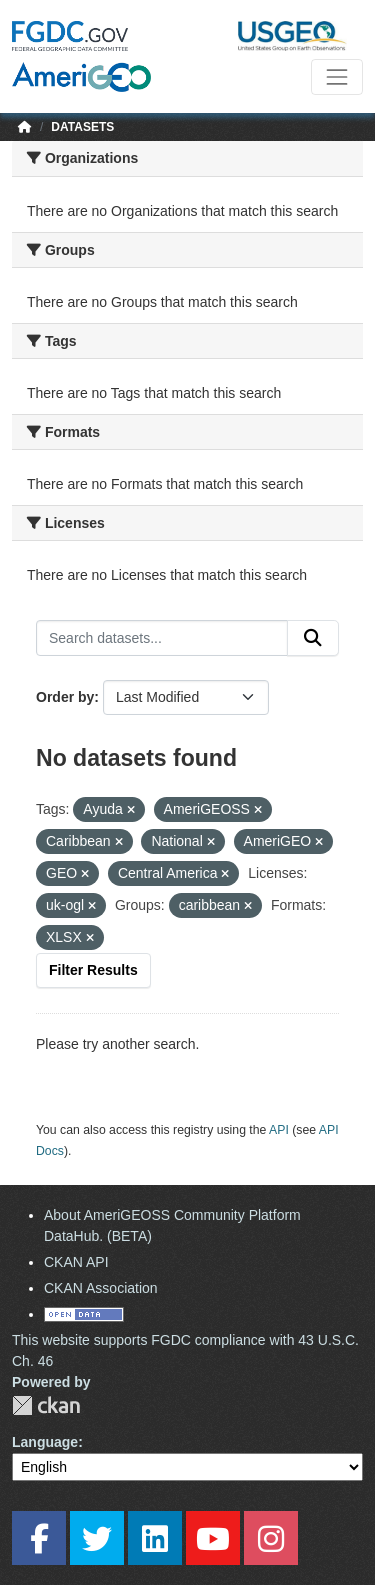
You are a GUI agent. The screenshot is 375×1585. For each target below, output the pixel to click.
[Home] (25, 127)
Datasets (82, 127)
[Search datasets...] (162, 638)
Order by (65, 697)
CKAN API (76, 1262)
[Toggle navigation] (337, 77)
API (279, 1130)
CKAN (46, 1405)
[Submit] (313, 638)
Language (45, 1442)
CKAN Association (101, 1288)
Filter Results (93, 970)
